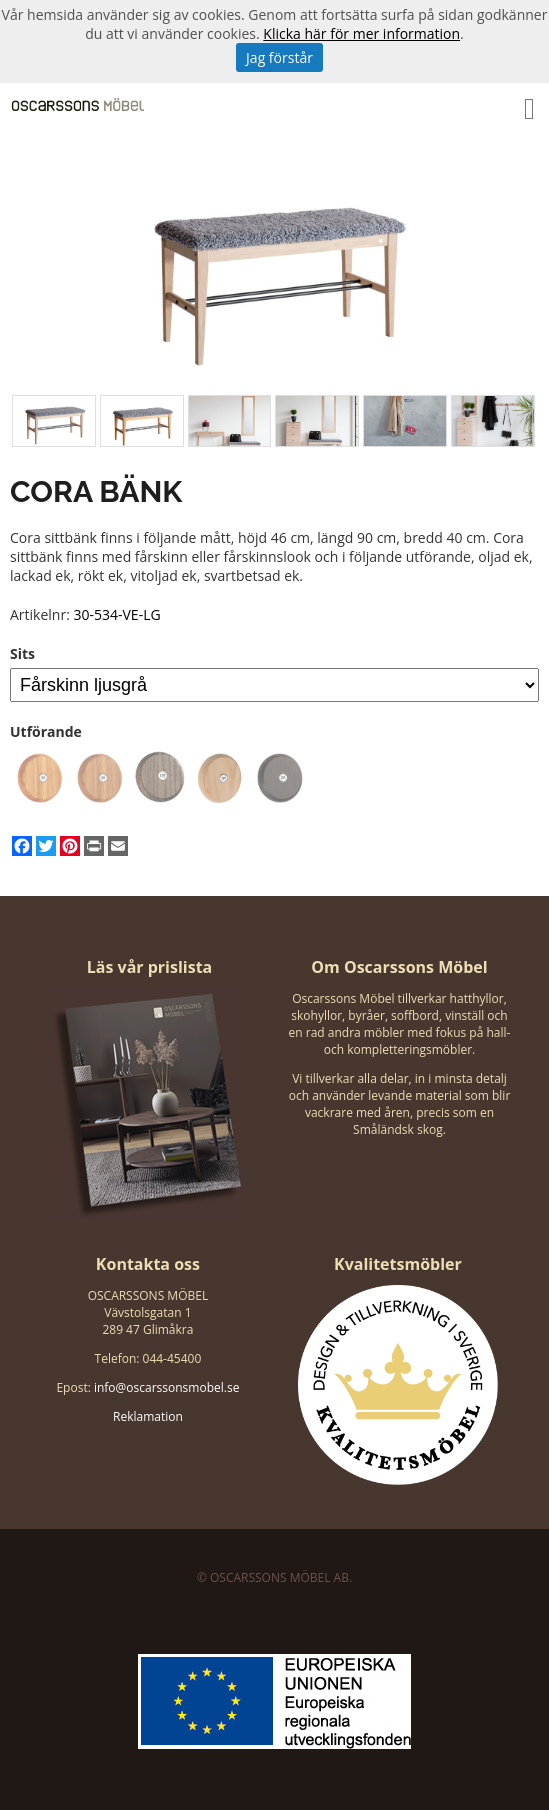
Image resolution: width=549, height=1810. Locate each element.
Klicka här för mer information (361, 33)
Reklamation (148, 1416)
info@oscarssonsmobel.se (166, 1387)
